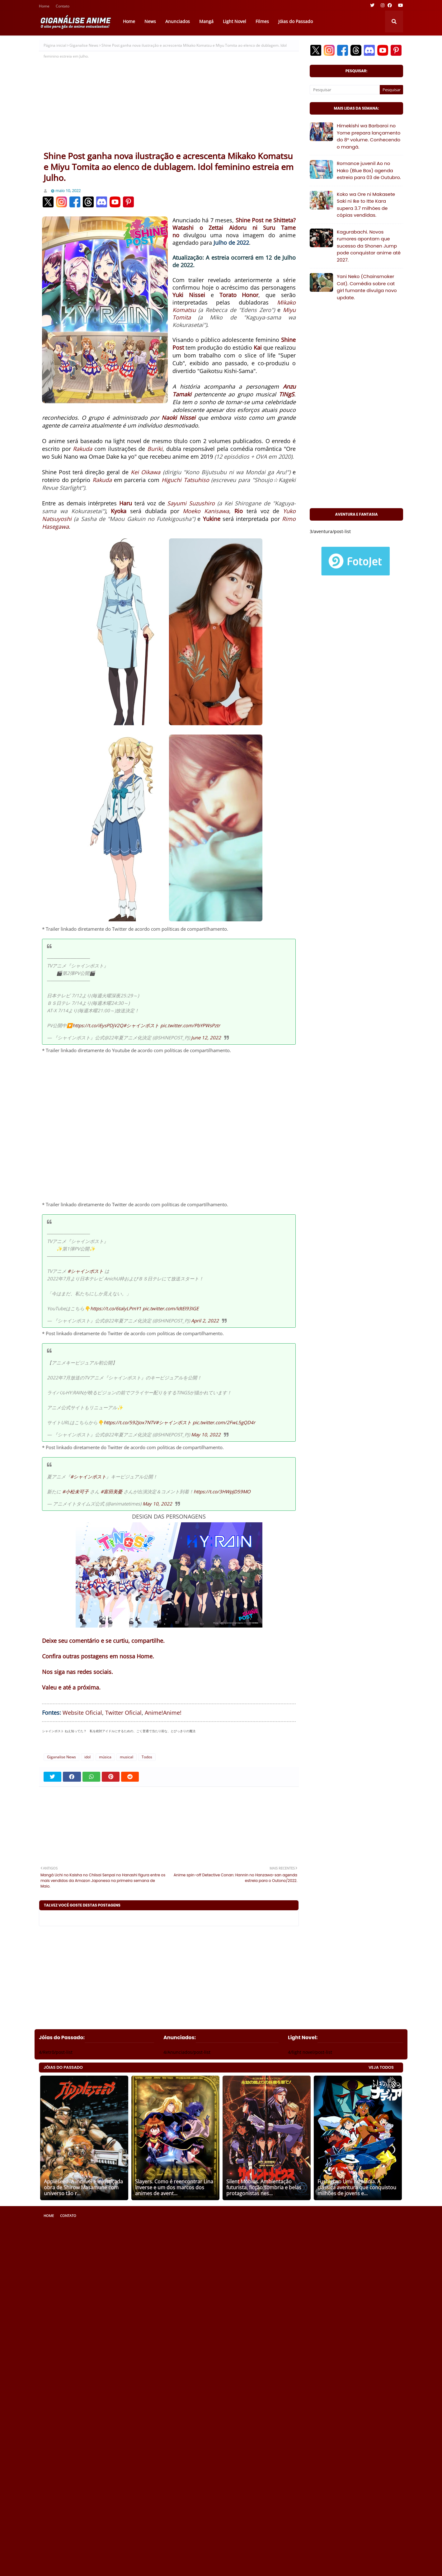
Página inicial (55, 45)
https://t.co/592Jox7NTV (130, 1422)
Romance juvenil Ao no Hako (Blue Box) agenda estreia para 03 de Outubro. (369, 170)
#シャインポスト (141, 1025)
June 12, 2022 (206, 1037)
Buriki (154, 448)
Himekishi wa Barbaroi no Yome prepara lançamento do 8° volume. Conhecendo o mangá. (368, 136)
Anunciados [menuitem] (177, 21)
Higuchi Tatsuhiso (185, 480)
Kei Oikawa (145, 472)
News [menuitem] (150, 21)
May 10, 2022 (206, 1434)
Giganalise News (83, 45)
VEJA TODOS (381, 2067)
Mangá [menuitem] (206, 21)
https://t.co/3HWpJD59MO (222, 1491)
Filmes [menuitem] (262, 21)
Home (44, 7)
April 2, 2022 (205, 1320)
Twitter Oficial (123, 1712)
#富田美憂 (111, 1491)
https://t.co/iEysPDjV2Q (98, 1025)
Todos (147, 1757)
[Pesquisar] (345, 89)
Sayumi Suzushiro (191, 503)
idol (87, 1757)
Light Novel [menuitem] (234, 21)
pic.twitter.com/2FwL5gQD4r (224, 1422)
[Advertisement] (169, 103)
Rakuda (82, 448)
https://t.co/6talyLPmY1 (115, 1308)
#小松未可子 (75, 1491)
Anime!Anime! (163, 1712)
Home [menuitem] (129, 21)
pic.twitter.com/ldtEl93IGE (171, 1308)
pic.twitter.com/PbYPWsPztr (190, 1025)
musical (126, 1757)
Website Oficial (82, 1712)
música (105, 1757)
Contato (62, 7)
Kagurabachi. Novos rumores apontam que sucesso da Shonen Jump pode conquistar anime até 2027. (369, 246)
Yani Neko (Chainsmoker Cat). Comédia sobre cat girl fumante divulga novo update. (367, 287)
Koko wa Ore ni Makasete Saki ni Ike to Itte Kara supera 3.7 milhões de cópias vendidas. (366, 205)
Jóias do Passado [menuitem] (295, 21)
